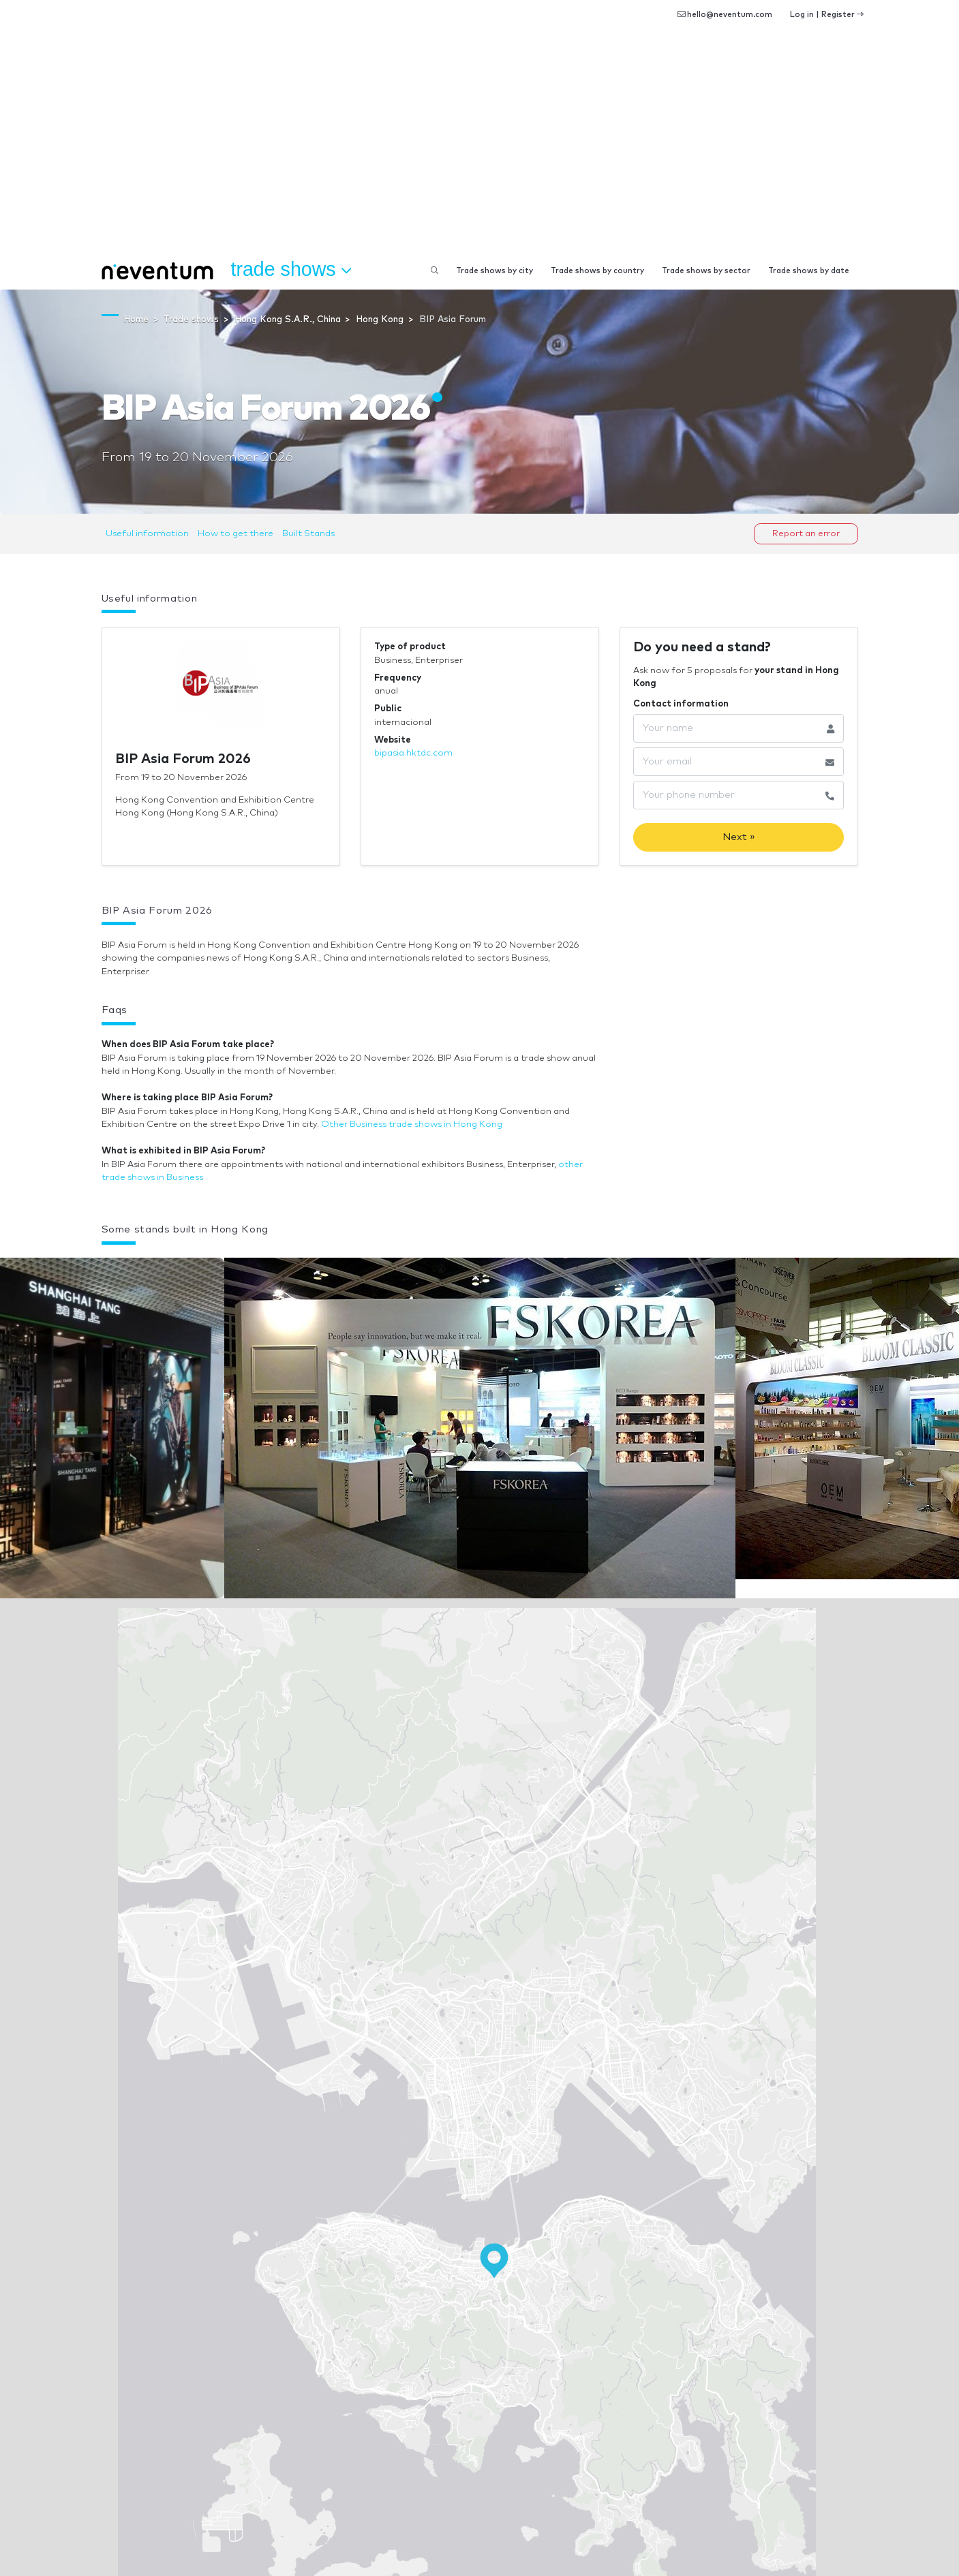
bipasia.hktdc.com (413, 753)
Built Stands (308, 533)
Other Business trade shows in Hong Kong (411, 1124)
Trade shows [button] (291, 269)
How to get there (235, 533)
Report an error (806, 533)
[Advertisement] (480, 150)
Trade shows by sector (706, 271)
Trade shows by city (494, 271)
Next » (738, 837)
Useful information (147, 533)
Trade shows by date (808, 271)
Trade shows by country (597, 271)
